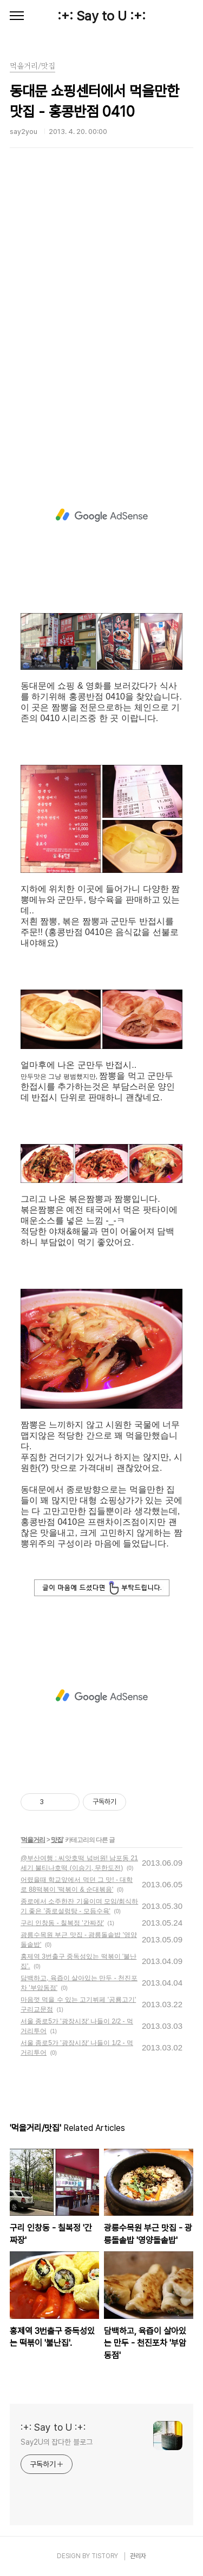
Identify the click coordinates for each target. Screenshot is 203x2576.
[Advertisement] (101, 319)
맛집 (57, 1840)
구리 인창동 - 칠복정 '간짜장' (62, 1923)
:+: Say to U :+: (101, 16)
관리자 (138, 2556)
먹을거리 (33, 1840)
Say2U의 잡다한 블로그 (57, 2442)
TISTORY (104, 2556)
